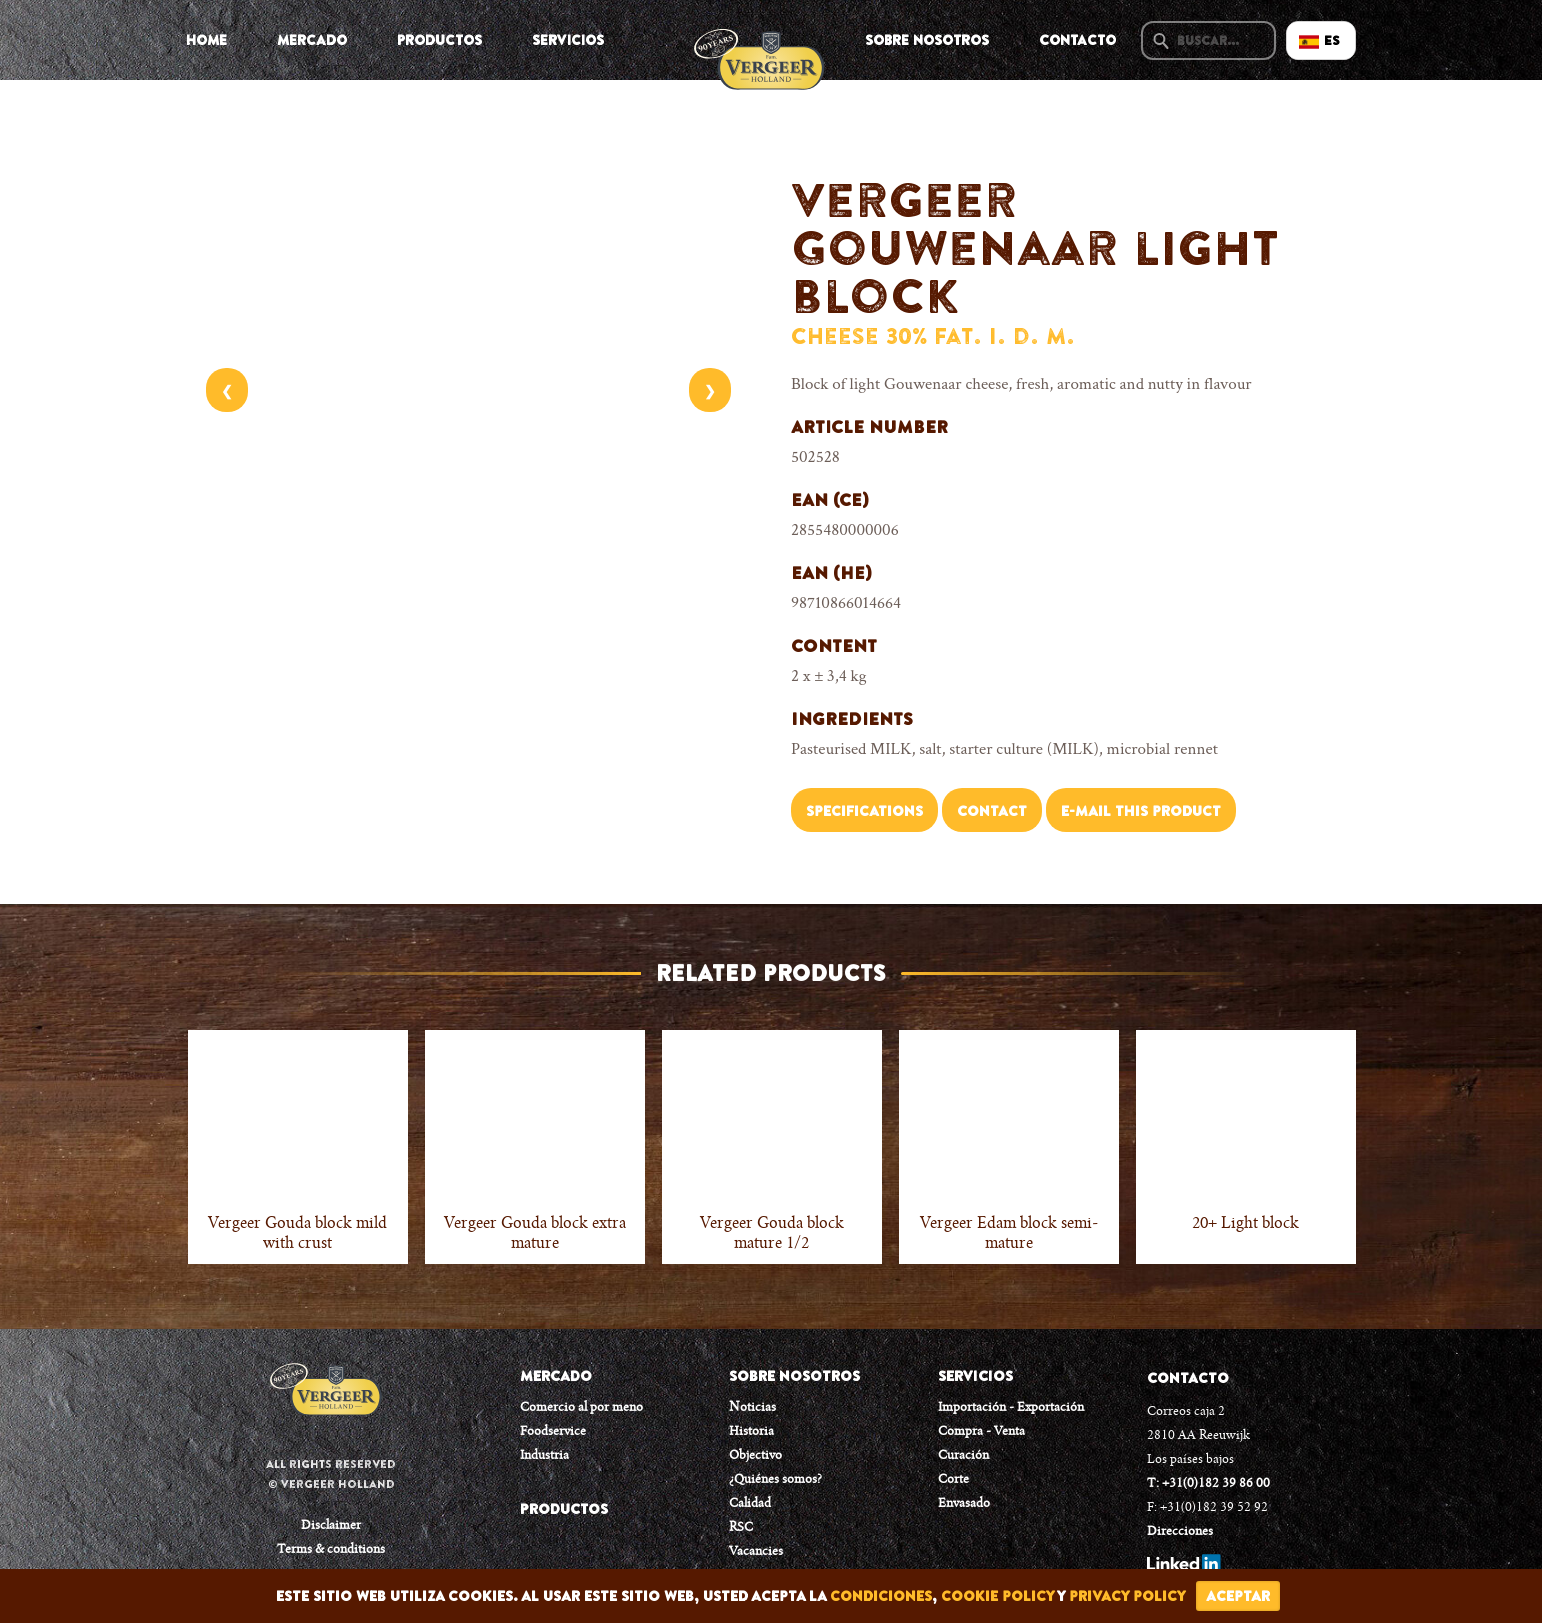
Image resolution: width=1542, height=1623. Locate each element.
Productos (439, 40)
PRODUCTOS (564, 1509)
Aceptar (1238, 1596)
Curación (963, 1456)
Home (206, 40)
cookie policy (997, 1596)
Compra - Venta (981, 1432)
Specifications (864, 811)
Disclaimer (331, 1526)
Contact (992, 811)
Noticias (752, 1408)
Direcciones (1180, 1532)
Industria (544, 1456)
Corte (953, 1480)
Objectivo (755, 1456)
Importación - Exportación (1011, 1408)
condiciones (881, 1596)
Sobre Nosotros (927, 40)
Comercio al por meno (581, 1408)
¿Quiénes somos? (775, 1480)
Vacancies (756, 1552)
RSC (741, 1528)
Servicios (568, 40)
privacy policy (1127, 1596)
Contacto (1077, 40)
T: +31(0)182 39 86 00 (1208, 1484)
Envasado (964, 1504)
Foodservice (553, 1432)
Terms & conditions (331, 1550)
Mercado (312, 40)
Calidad (750, 1504)
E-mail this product (1141, 811)
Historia (751, 1432)
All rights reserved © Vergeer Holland (331, 1474)
